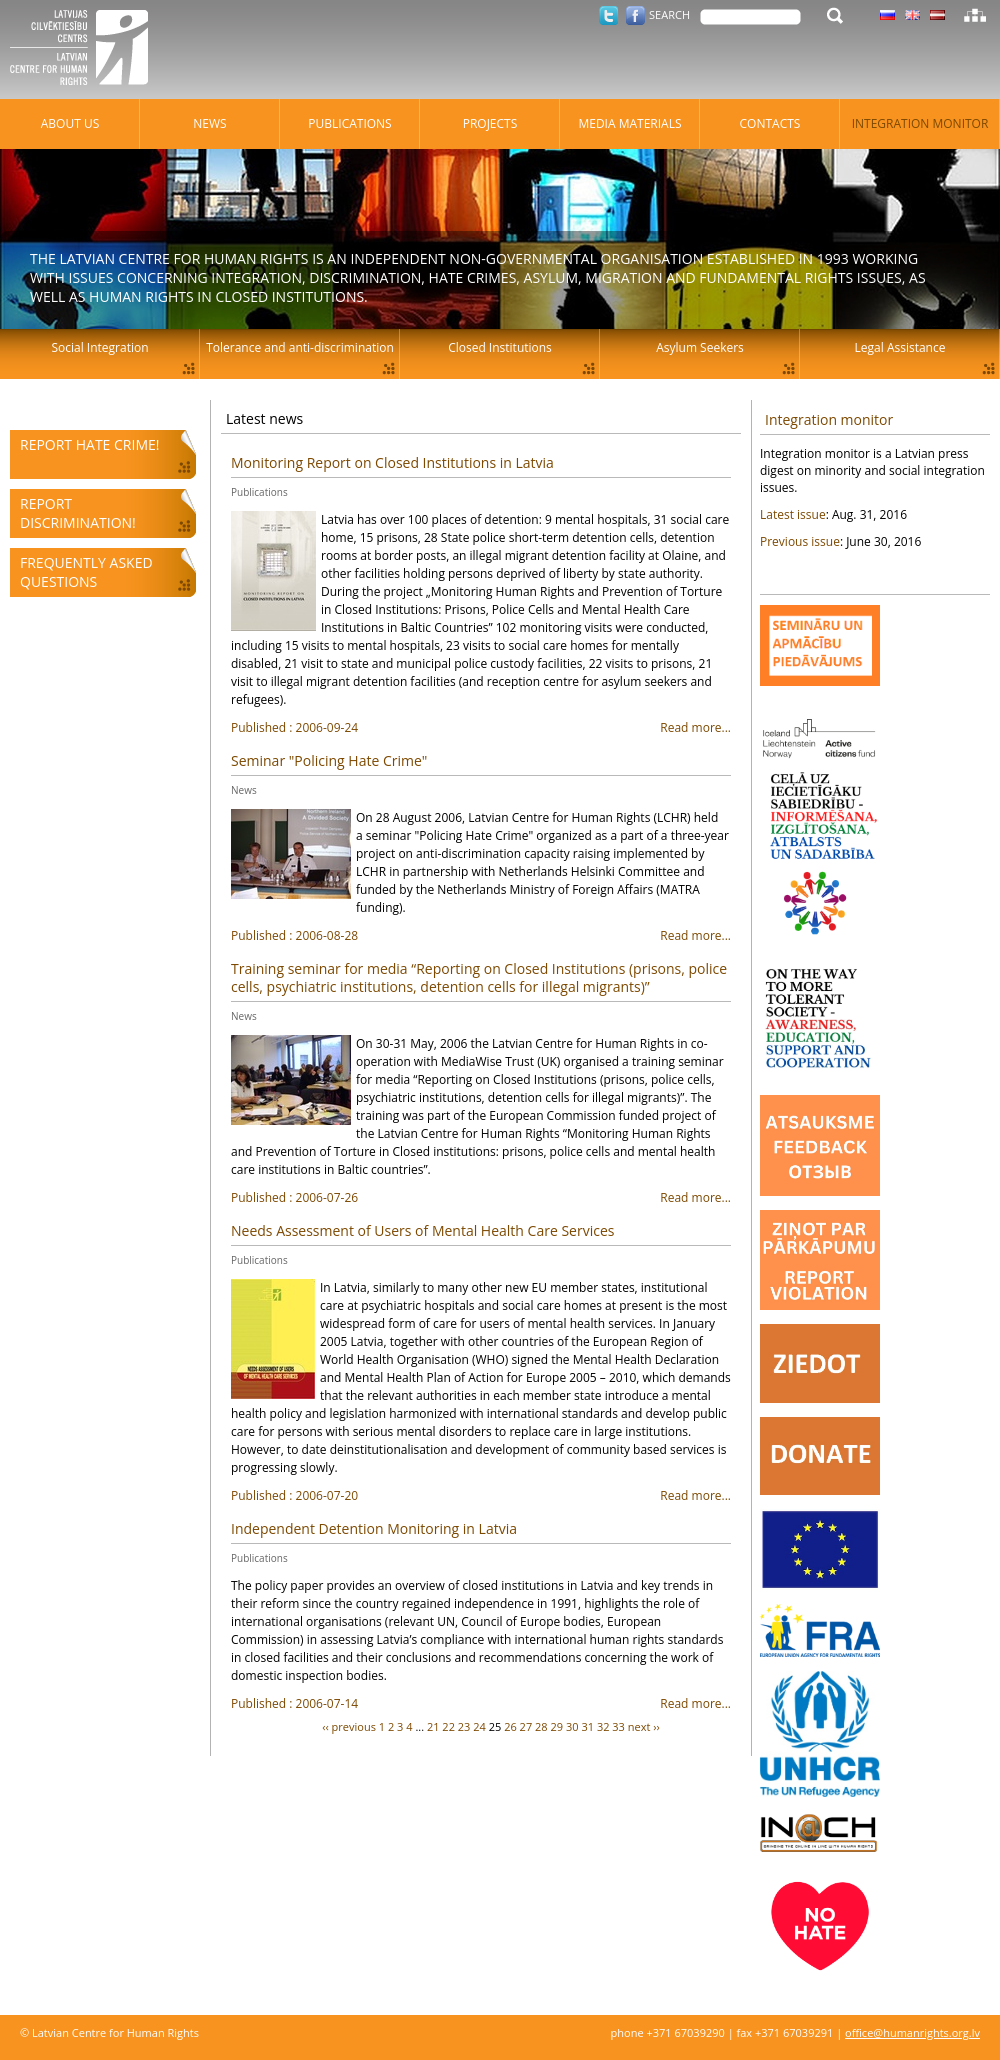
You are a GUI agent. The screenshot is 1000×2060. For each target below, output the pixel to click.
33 (618, 1726)
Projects (490, 123)
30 (572, 1726)
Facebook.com (635, 15)
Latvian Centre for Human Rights (85, 50)
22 (448, 1726)
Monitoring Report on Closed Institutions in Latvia (392, 462)
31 (587, 1726)
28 (541, 1726)
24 (479, 1726)
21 (433, 1726)
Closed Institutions (500, 347)
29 (557, 1726)
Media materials (629, 123)
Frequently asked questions (86, 572)
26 (510, 1726)
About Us (70, 123)
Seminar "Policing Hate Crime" (329, 760)
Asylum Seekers (700, 347)
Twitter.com (608, 15)
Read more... (481, 728)
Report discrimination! (78, 513)
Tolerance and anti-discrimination (300, 347)
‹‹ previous (349, 1726)
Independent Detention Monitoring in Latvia (374, 1528)
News (244, 790)
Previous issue (800, 541)
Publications (259, 492)
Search (669, 14)
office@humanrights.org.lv (912, 2032)
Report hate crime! (89, 444)
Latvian (937, 15)
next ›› (644, 1726)
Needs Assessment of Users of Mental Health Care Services (422, 1230)
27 (526, 1726)
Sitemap (975, 15)
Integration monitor (829, 419)
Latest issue (793, 514)
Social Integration (99, 347)
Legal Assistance (900, 347)
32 (603, 1726)
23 (464, 1726)
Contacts (770, 123)
